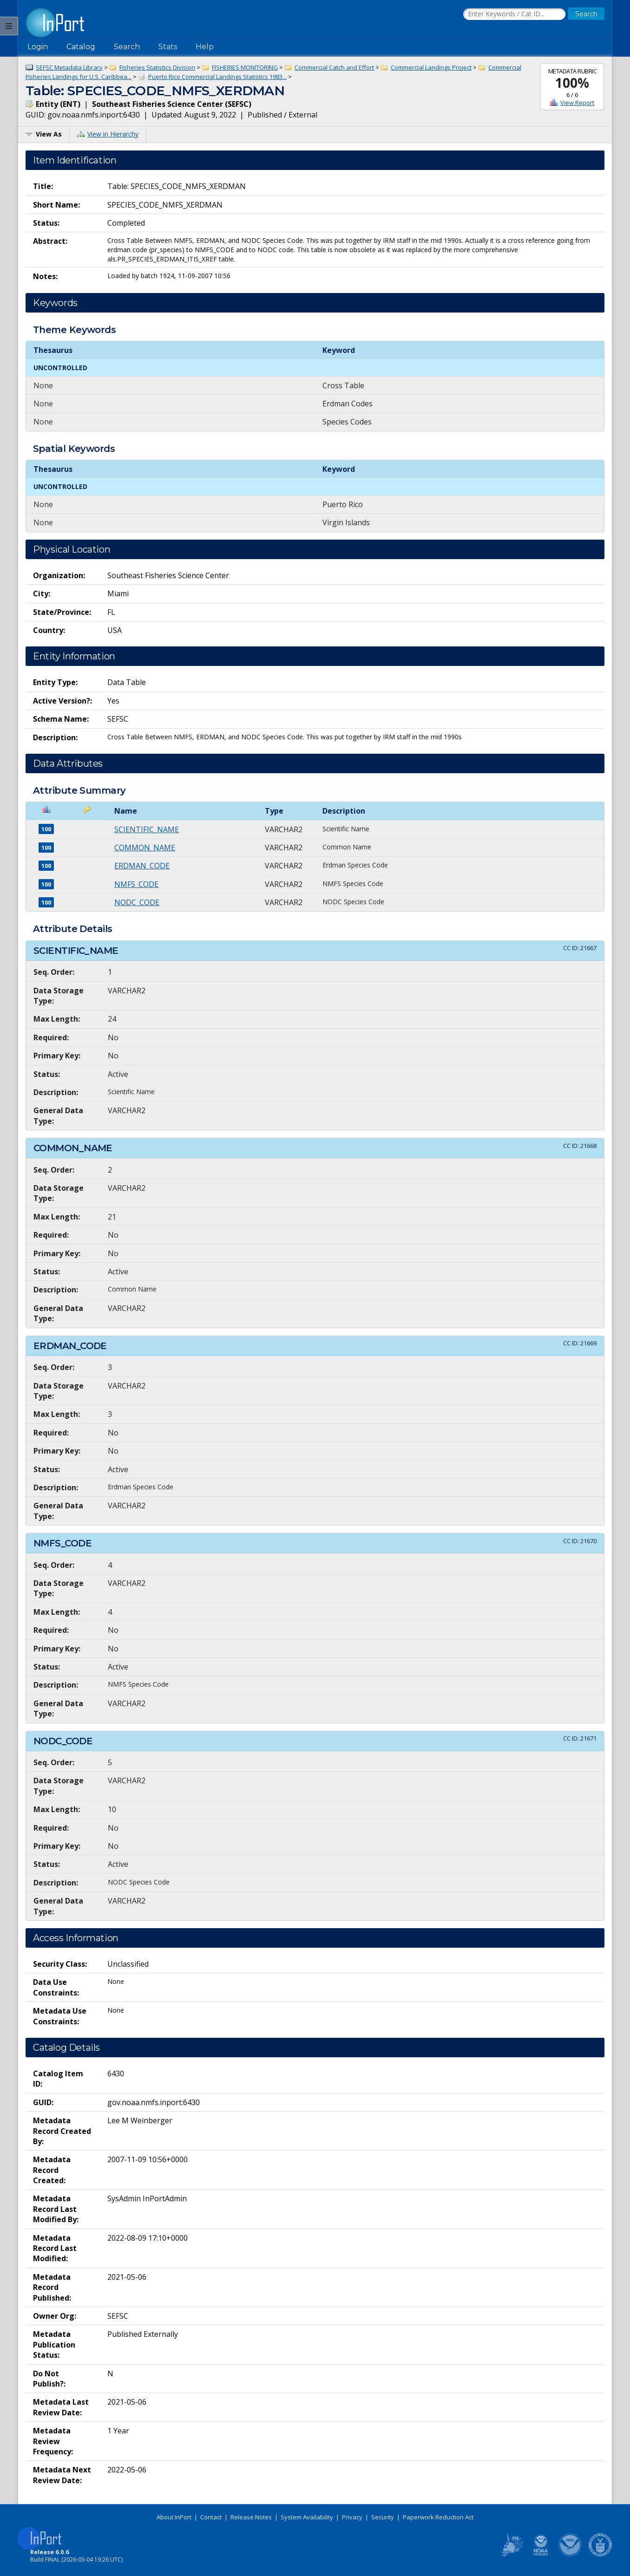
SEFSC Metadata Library (69, 67)
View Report (577, 102)
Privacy (352, 2517)
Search (127, 46)
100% (572, 82)
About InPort (174, 2517)
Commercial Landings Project (431, 67)
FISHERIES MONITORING (245, 67)
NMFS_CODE (136, 884)
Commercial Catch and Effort (334, 67)
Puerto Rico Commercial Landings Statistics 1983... (217, 76)
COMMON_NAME (144, 847)
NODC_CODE (136, 902)
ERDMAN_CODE (142, 866)
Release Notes (251, 2517)
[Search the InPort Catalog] (514, 14)
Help (205, 46)
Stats (167, 46)
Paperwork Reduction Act (438, 2517)
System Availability (307, 2517)
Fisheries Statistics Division (157, 67)
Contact (211, 2517)
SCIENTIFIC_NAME (146, 829)
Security (382, 2517)
